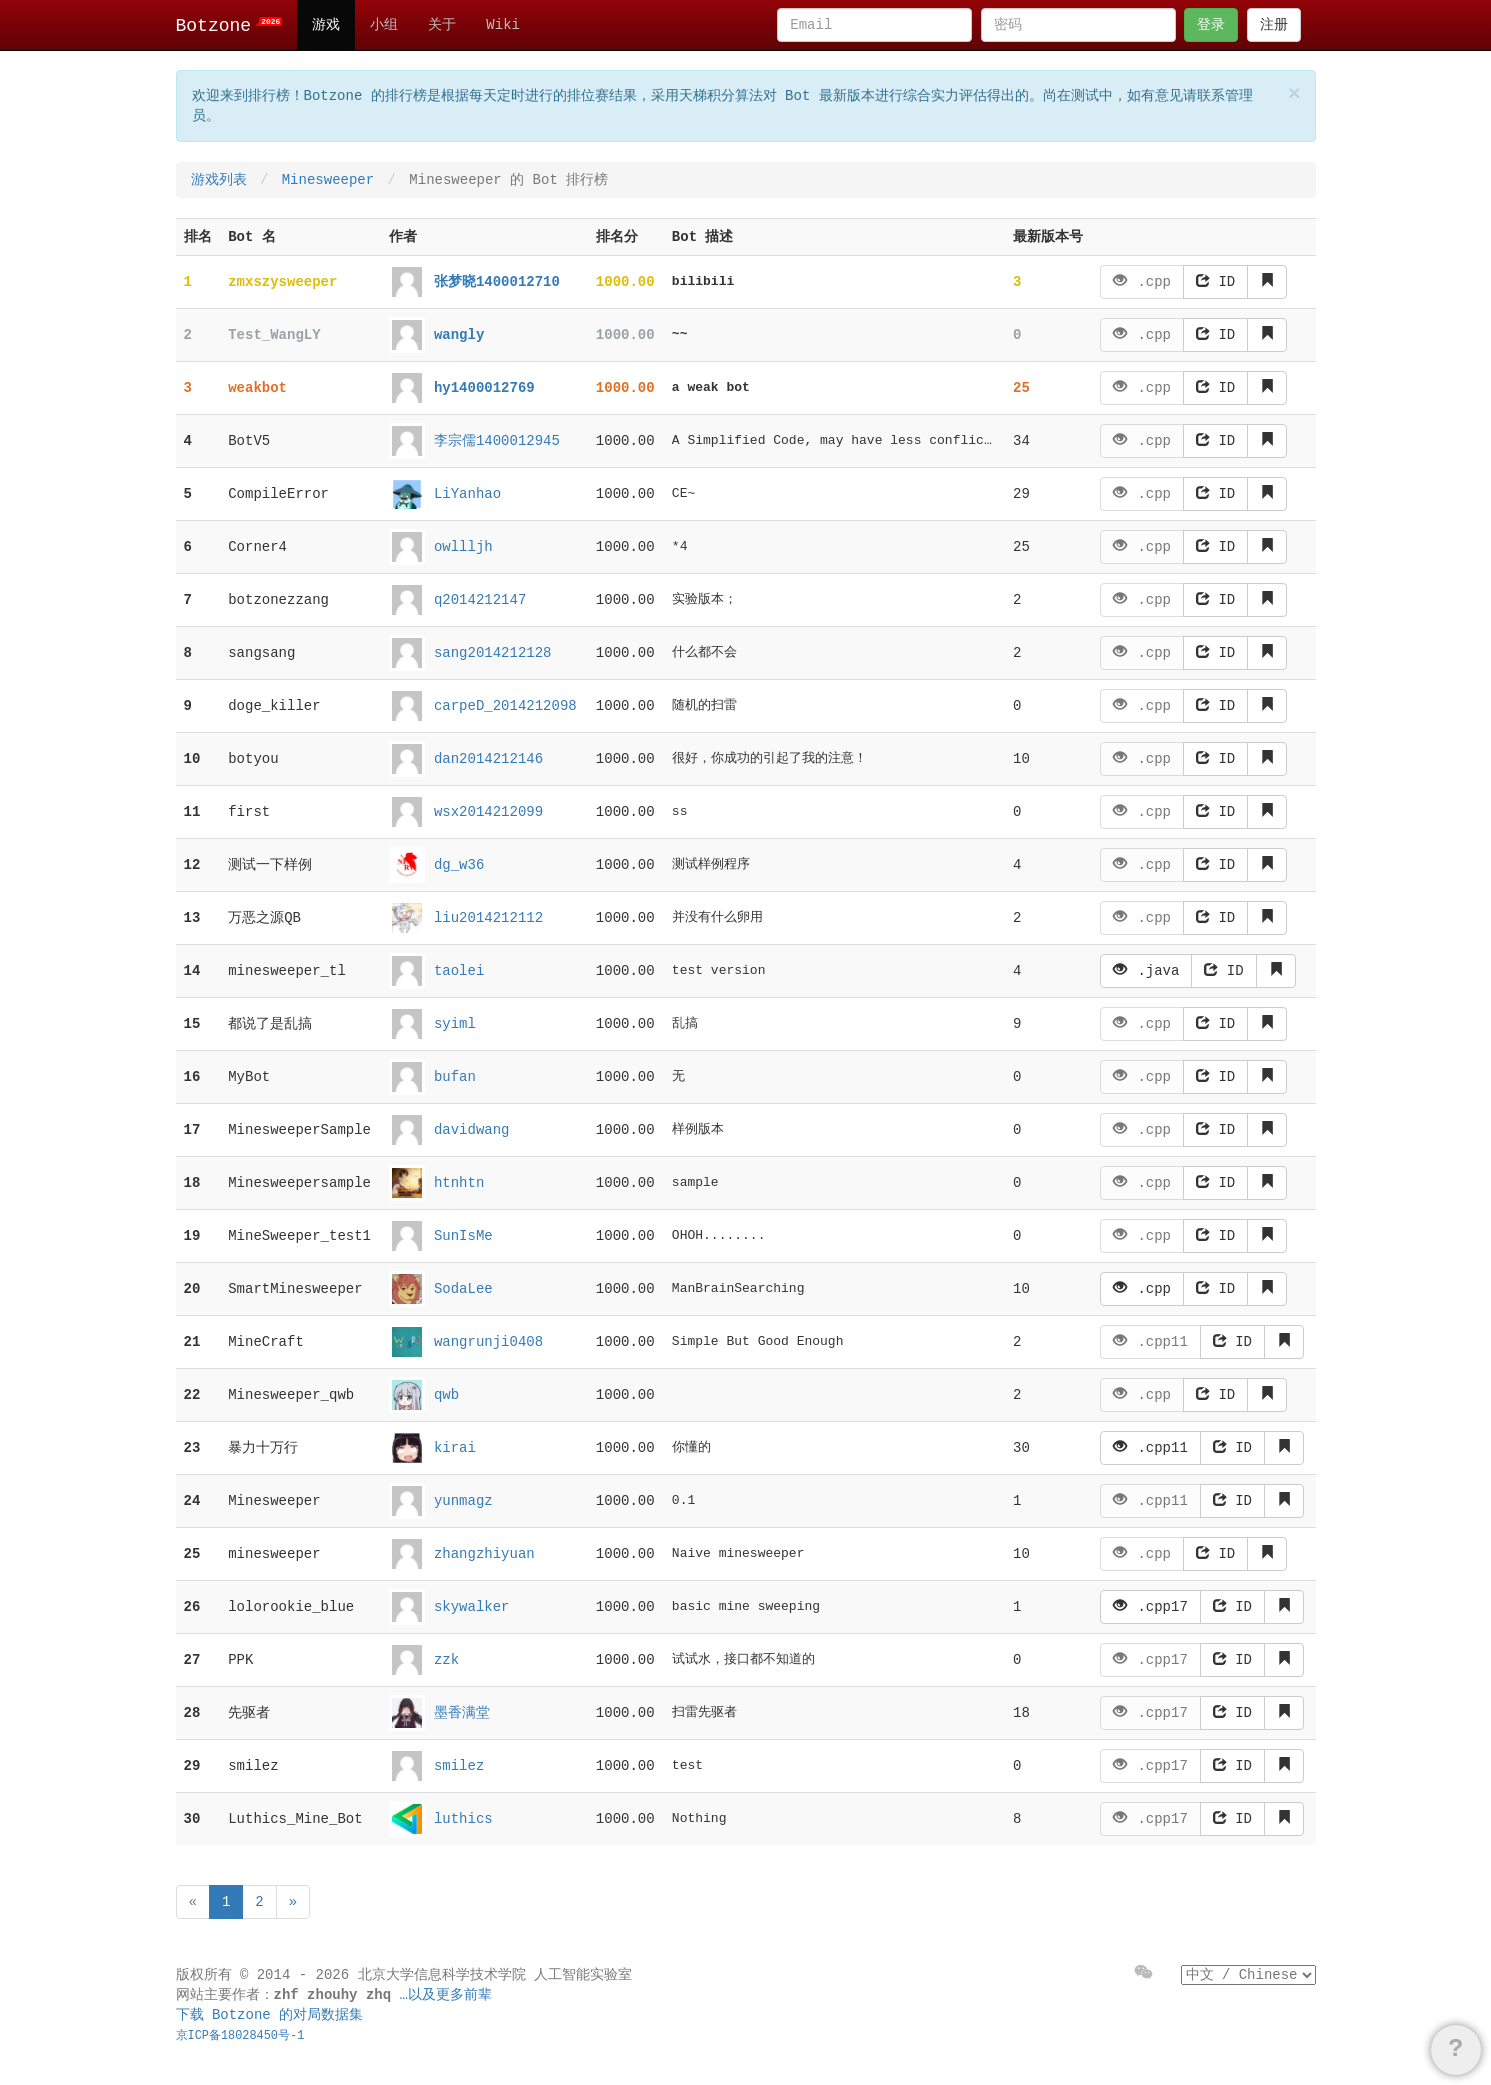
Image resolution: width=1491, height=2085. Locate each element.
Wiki (503, 25)
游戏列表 (219, 180)
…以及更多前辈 (446, 1995)
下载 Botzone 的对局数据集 (270, 2015)
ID (1215, 281)
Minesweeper (328, 180)
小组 (384, 25)
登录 (1211, 25)
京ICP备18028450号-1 (240, 2036)
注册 (1274, 25)
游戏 (326, 25)
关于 (442, 25)
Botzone (229, 26)
